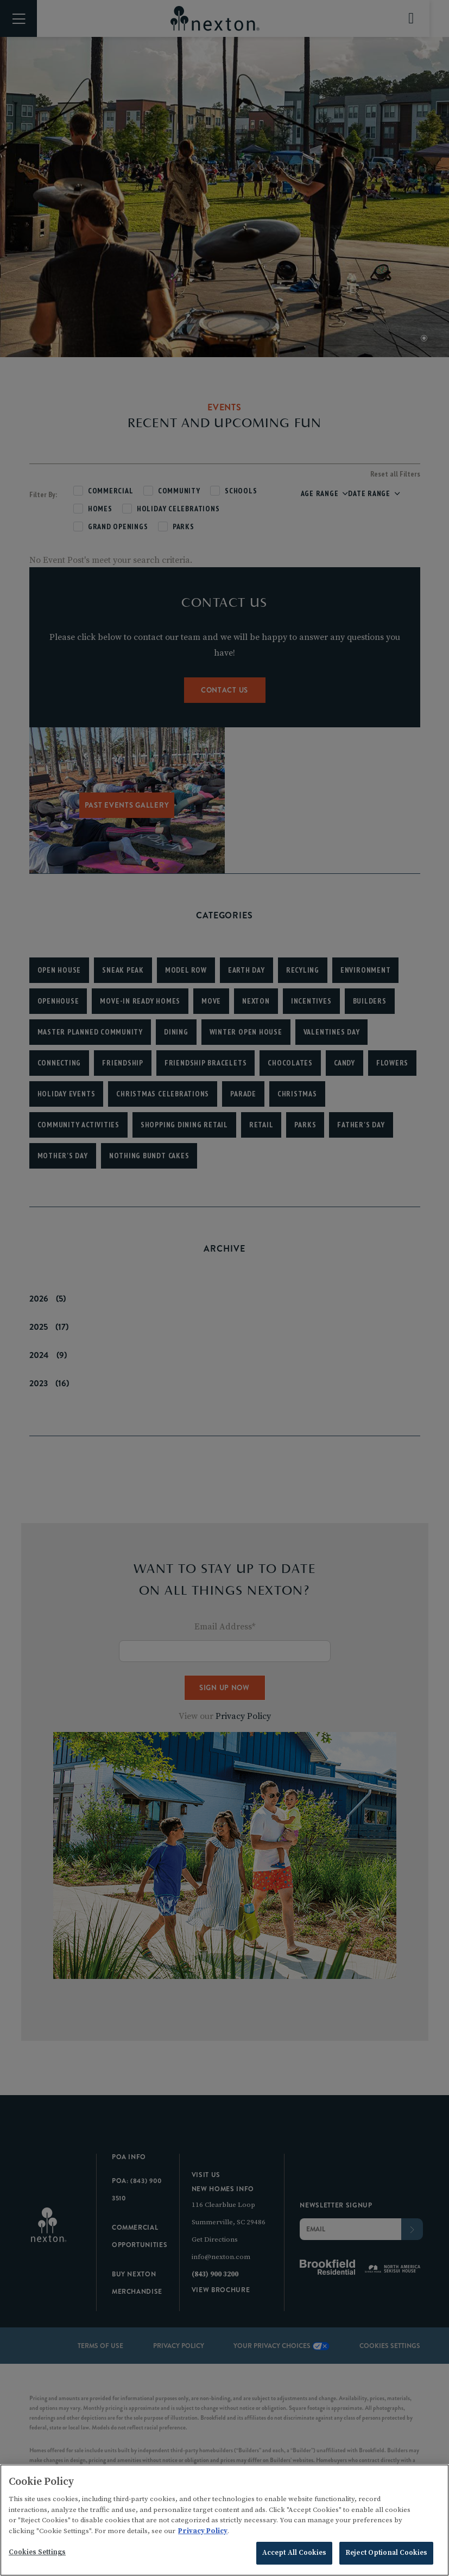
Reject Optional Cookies (386, 2557)
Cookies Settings (37, 2557)
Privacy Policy (202, 2535)
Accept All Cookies (294, 2557)
